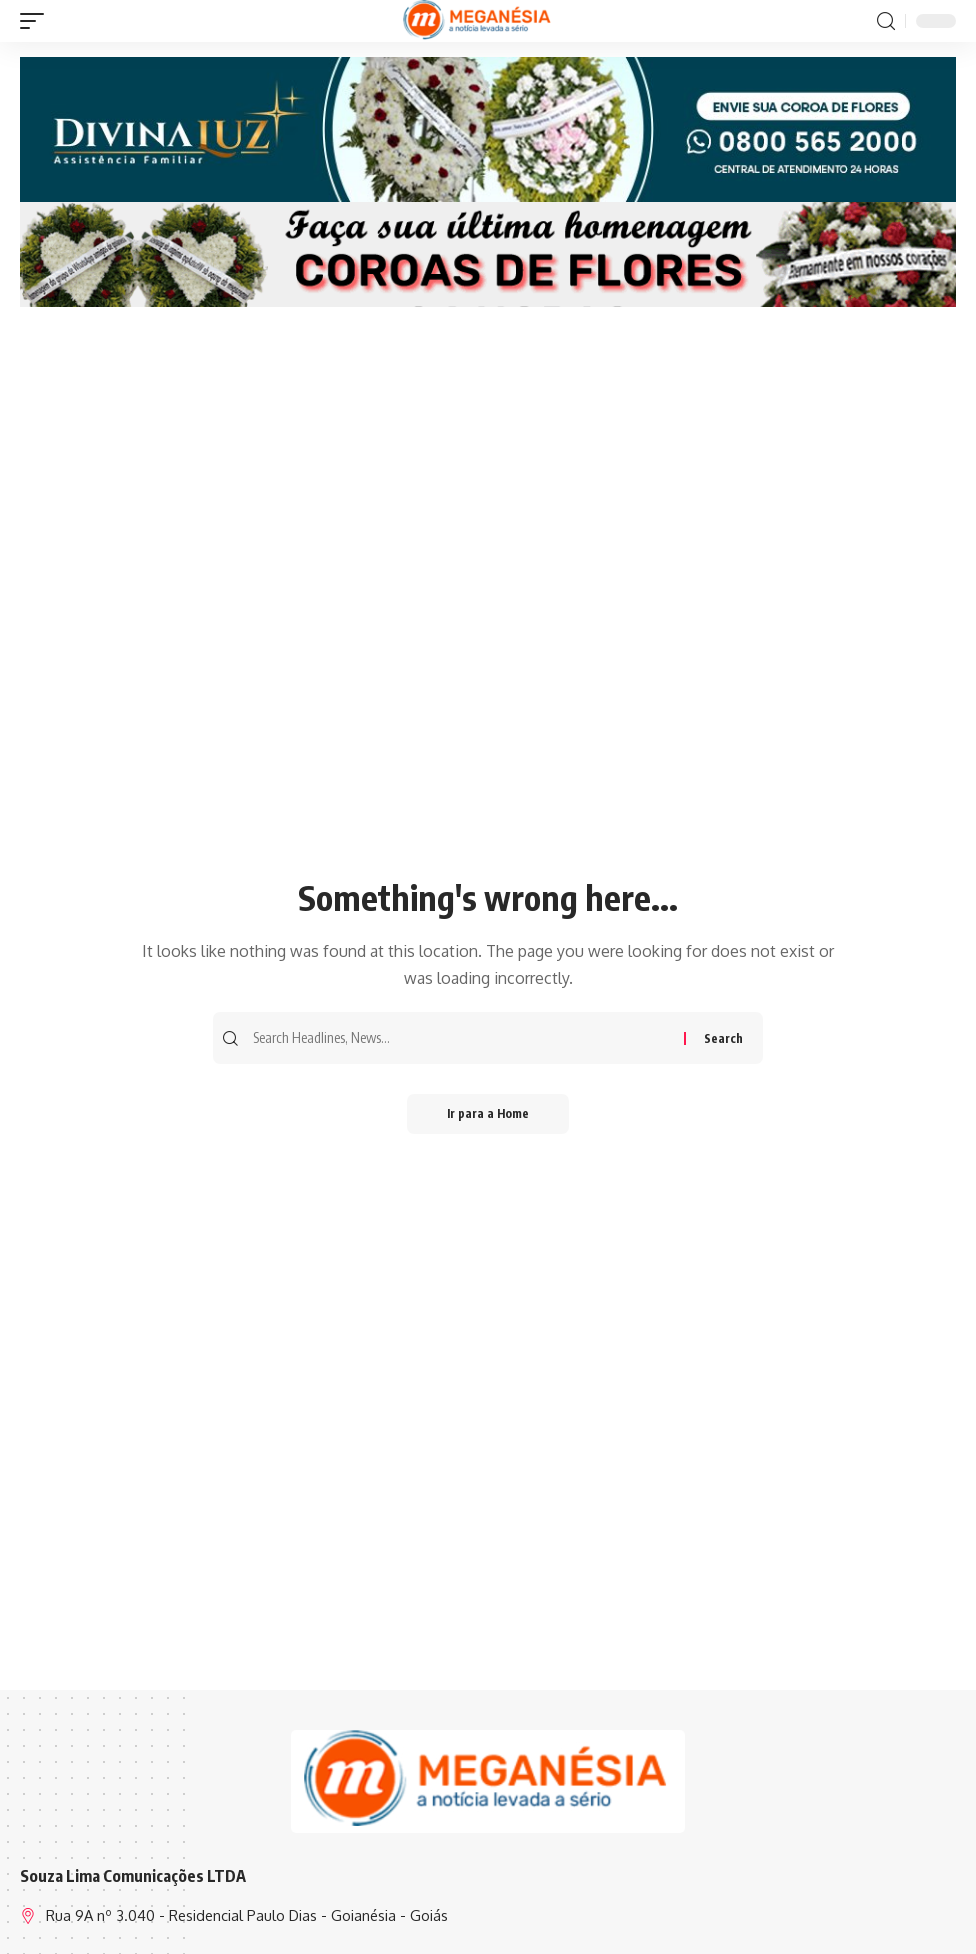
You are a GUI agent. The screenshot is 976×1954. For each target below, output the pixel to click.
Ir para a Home (488, 1113)
